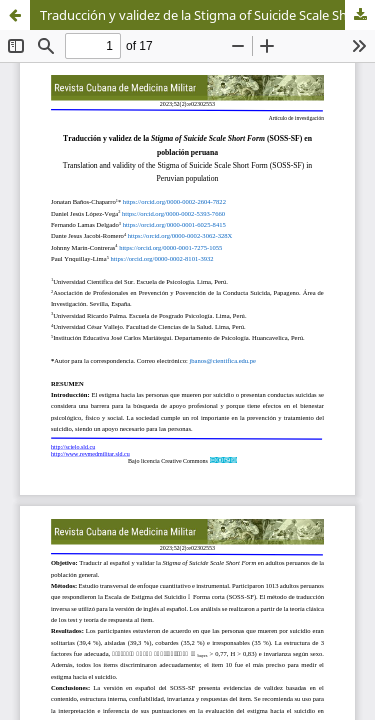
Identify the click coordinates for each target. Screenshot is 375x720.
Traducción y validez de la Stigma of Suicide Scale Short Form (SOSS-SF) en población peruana (207, 15)
